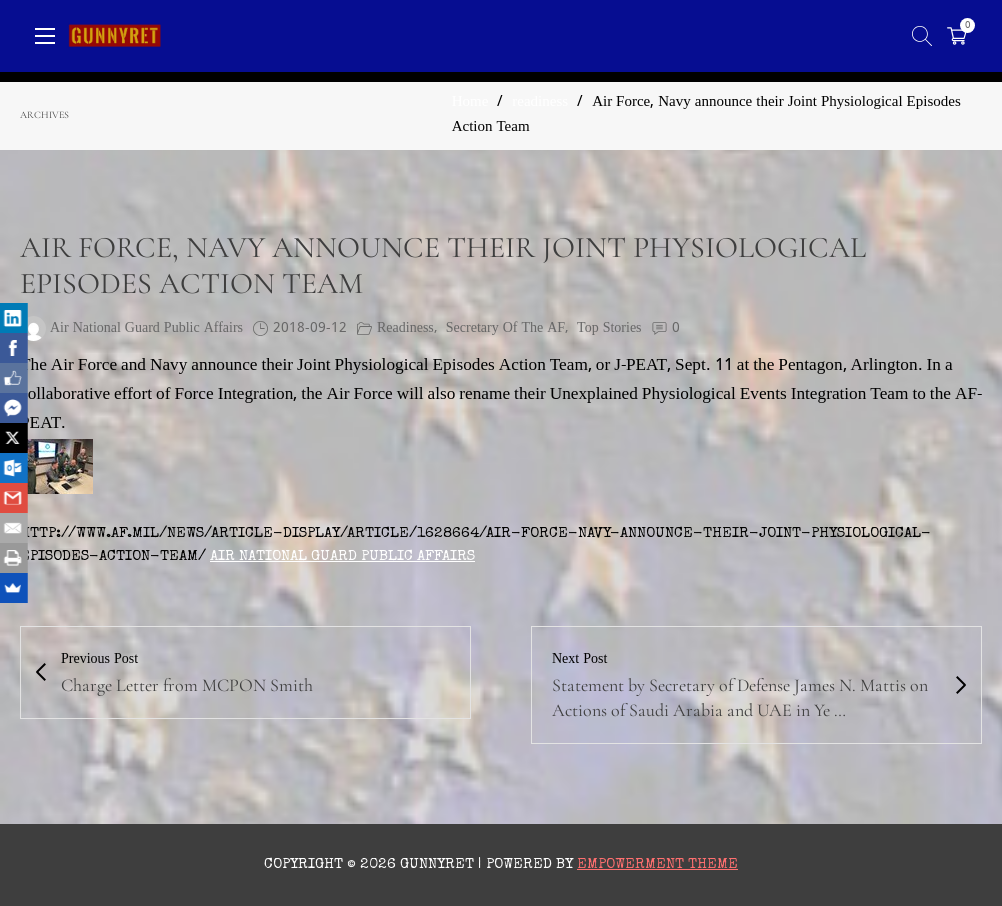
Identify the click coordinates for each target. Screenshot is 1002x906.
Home (470, 102)
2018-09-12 (310, 328)
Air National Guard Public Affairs (342, 556)
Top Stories (609, 328)
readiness (540, 102)
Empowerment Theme (657, 864)
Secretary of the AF (505, 328)
